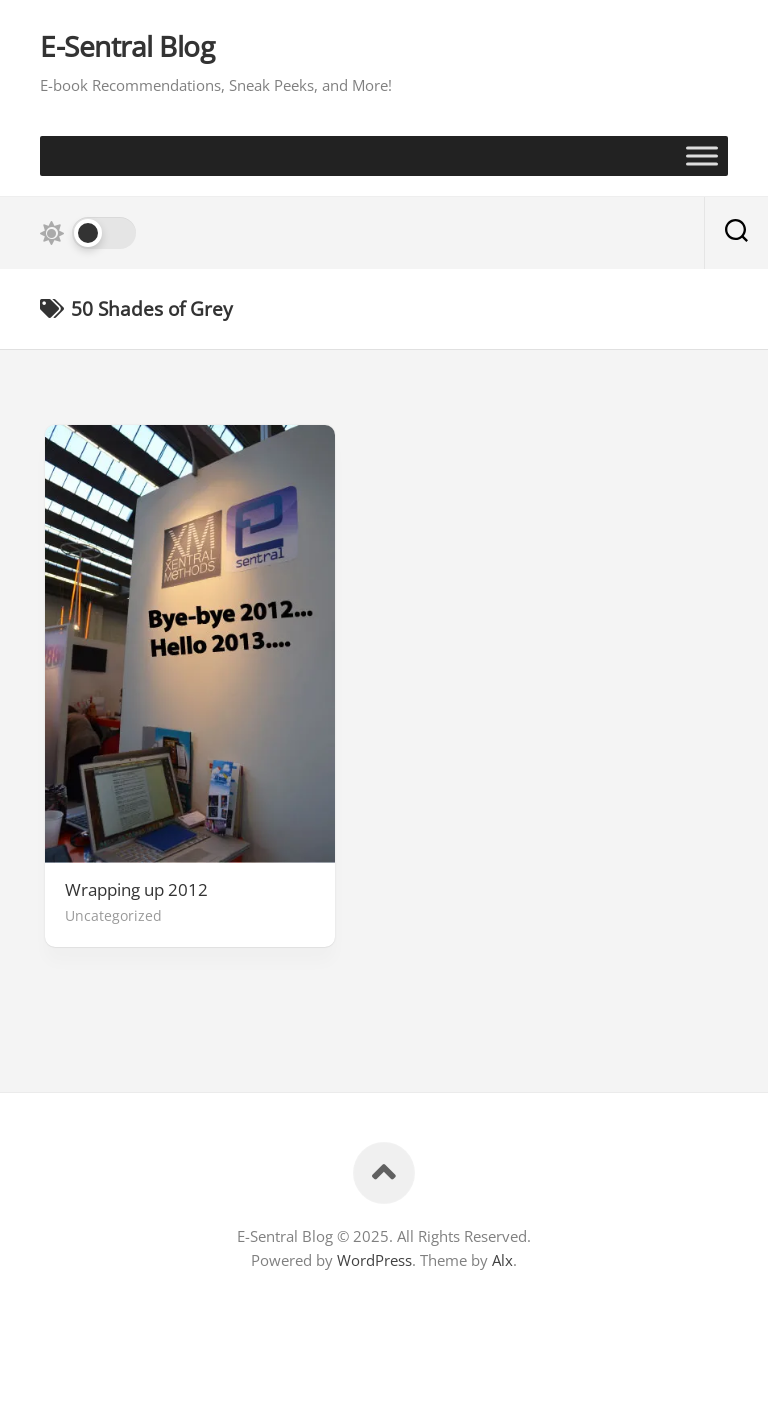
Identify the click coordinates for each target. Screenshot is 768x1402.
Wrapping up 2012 (136, 890)
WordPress (374, 1260)
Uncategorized (113, 915)
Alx (502, 1260)
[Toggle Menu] (702, 155)
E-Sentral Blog (127, 47)
